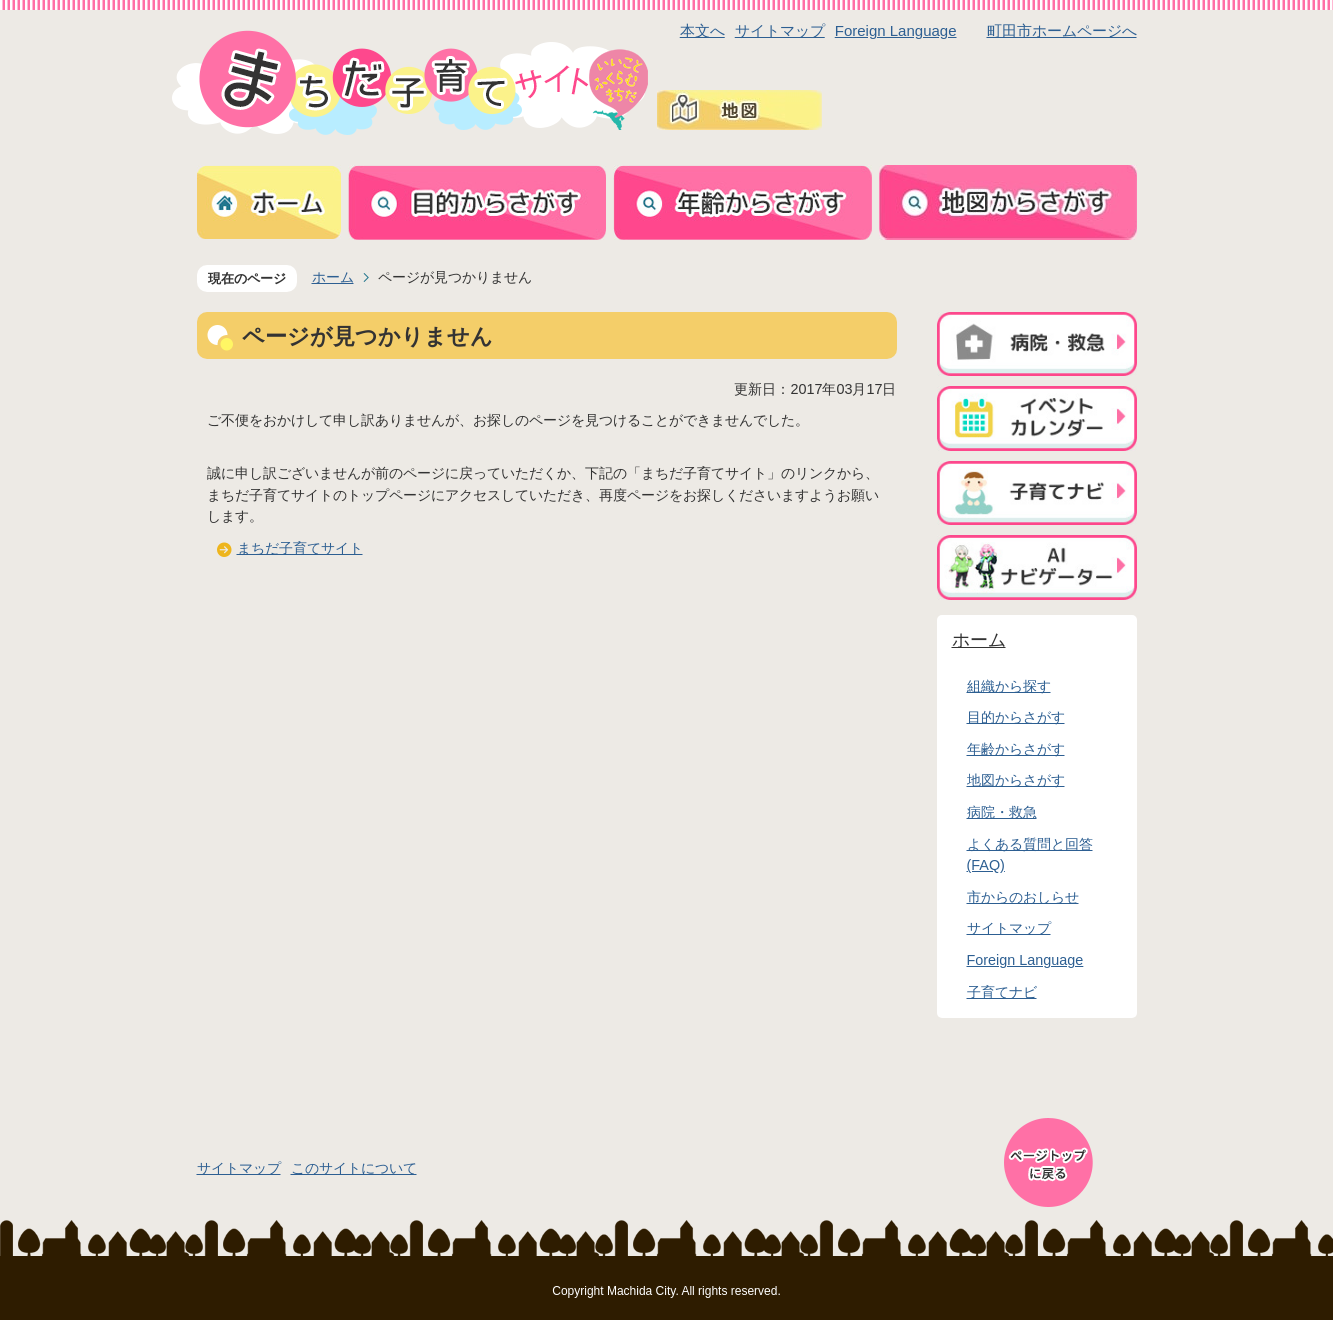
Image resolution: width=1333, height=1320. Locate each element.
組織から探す (1009, 686)
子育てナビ (1002, 992)
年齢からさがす (1016, 749)
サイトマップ (780, 30)
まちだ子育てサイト (300, 548)
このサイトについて (354, 1168)
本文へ (702, 30)
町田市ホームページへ (1062, 30)
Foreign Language (896, 30)
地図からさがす (1016, 780)
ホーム (333, 277)
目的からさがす (1016, 717)
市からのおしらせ (1023, 897)
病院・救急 (1002, 812)
